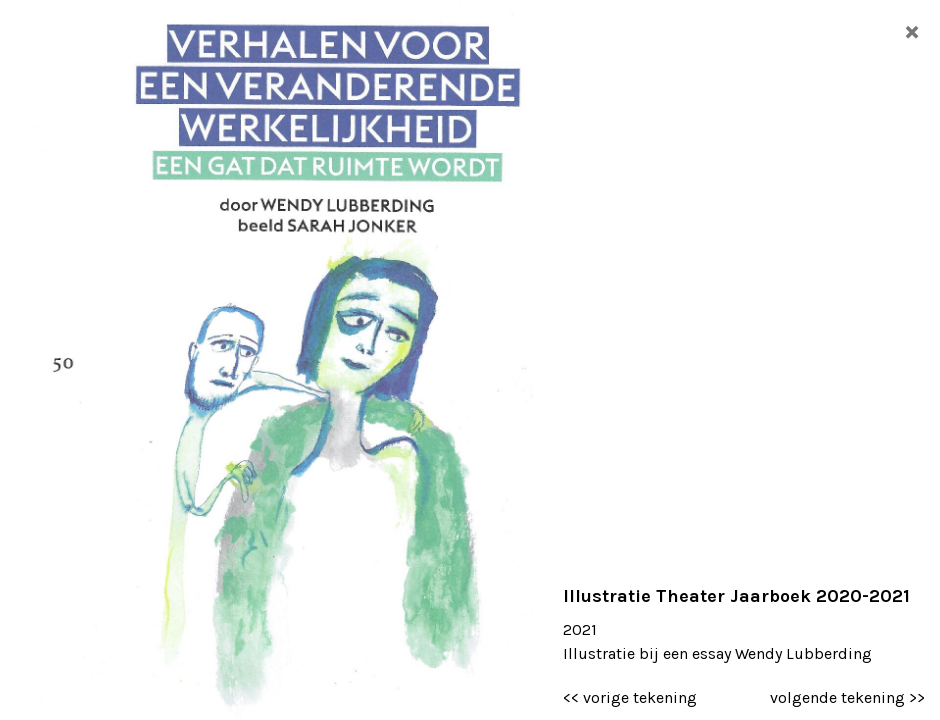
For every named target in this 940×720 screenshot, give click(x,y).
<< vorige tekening (630, 697)
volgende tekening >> (847, 697)
